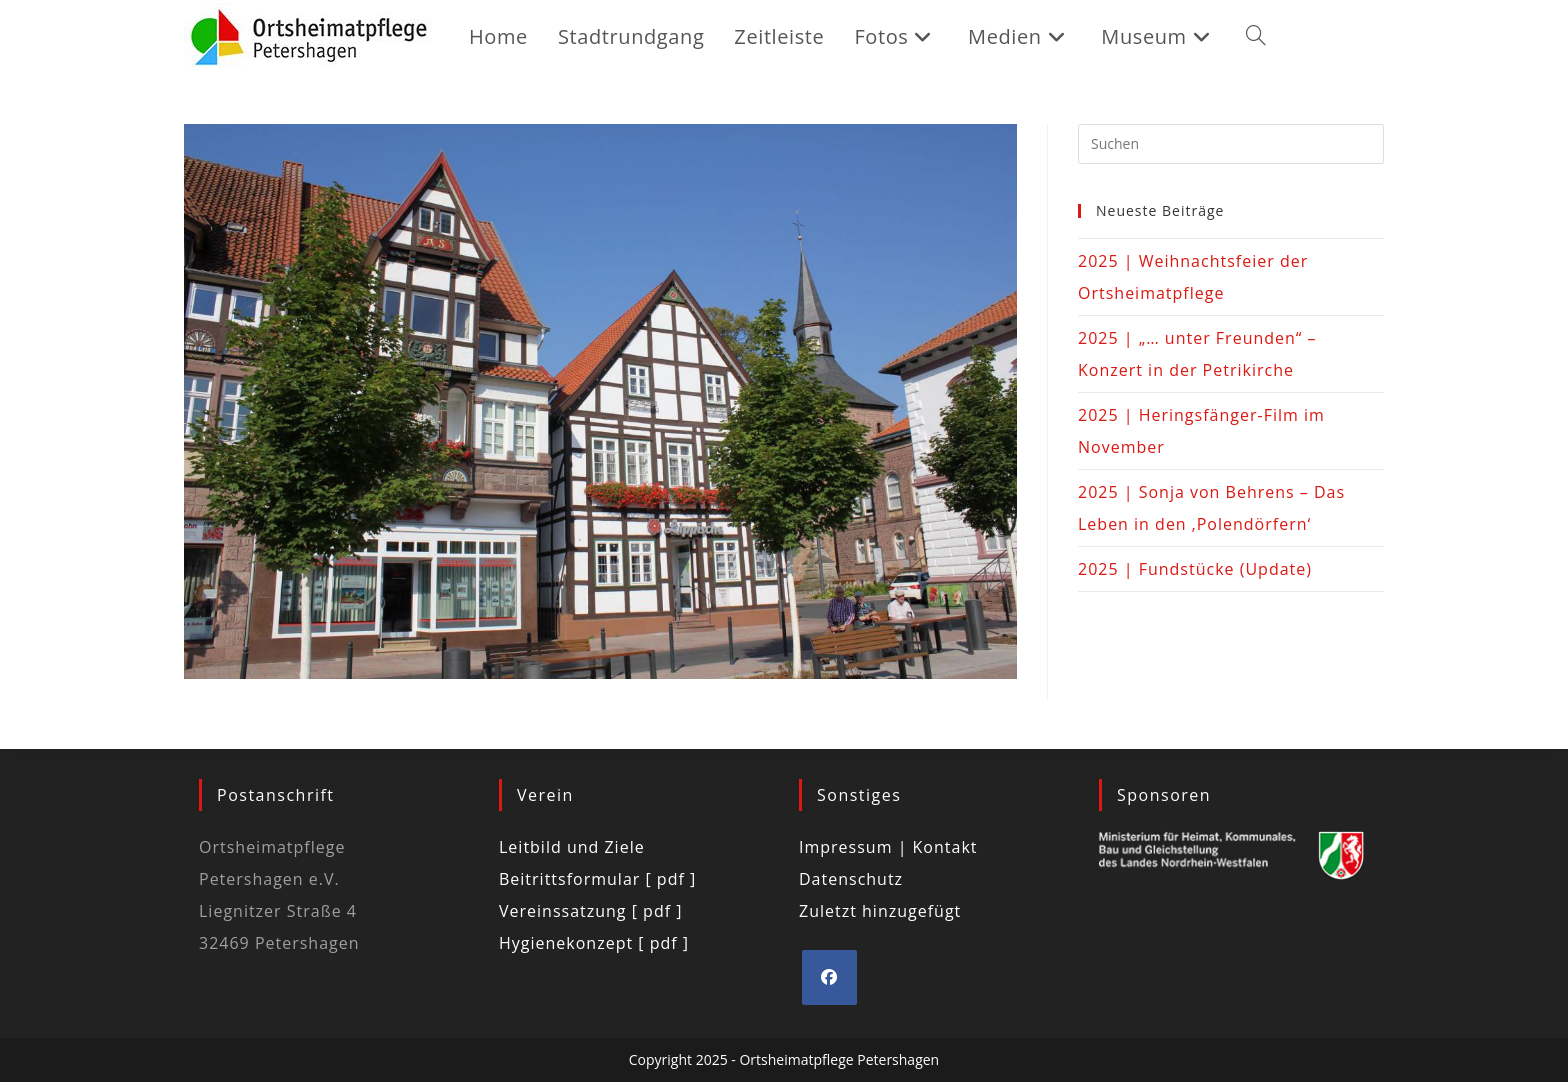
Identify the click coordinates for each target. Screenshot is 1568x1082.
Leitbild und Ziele (572, 847)
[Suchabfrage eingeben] (1231, 144)
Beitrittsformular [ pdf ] (597, 879)
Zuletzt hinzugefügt (880, 911)
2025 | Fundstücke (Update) (1195, 569)
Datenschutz (851, 879)
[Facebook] (829, 977)
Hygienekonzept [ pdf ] (594, 943)
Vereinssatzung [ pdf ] (590, 911)
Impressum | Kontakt (888, 847)
